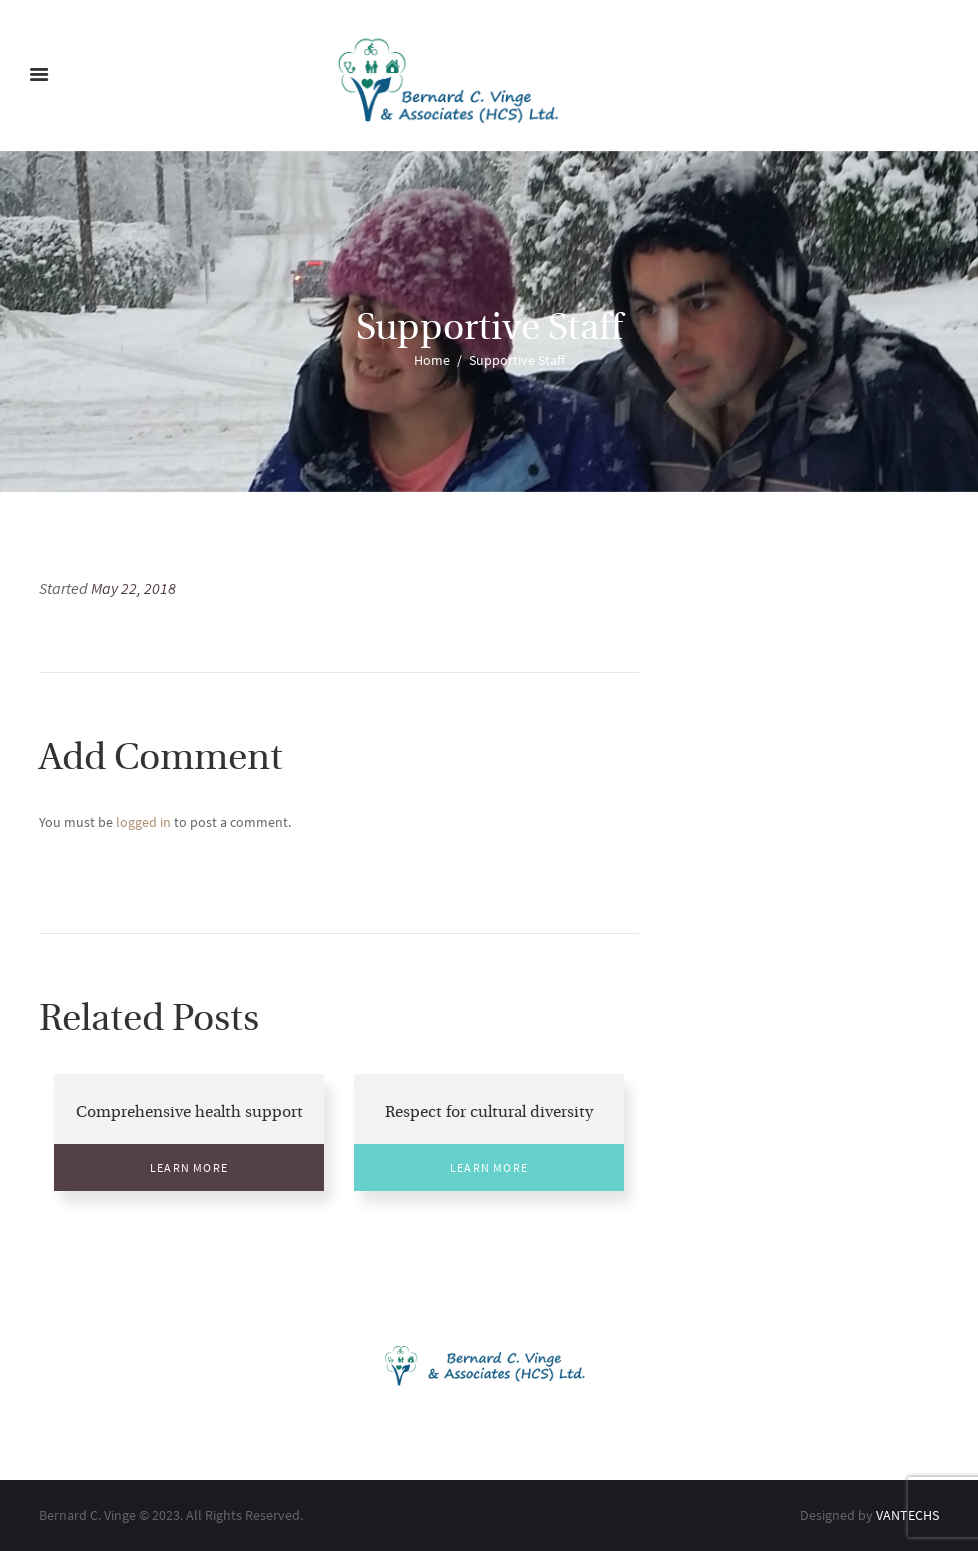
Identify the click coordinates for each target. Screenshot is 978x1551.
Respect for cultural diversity (489, 1113)
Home (432, 360)
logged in (143, 822)
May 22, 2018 (133, 588)
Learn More (189, 1167)
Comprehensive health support (189, 1113)
